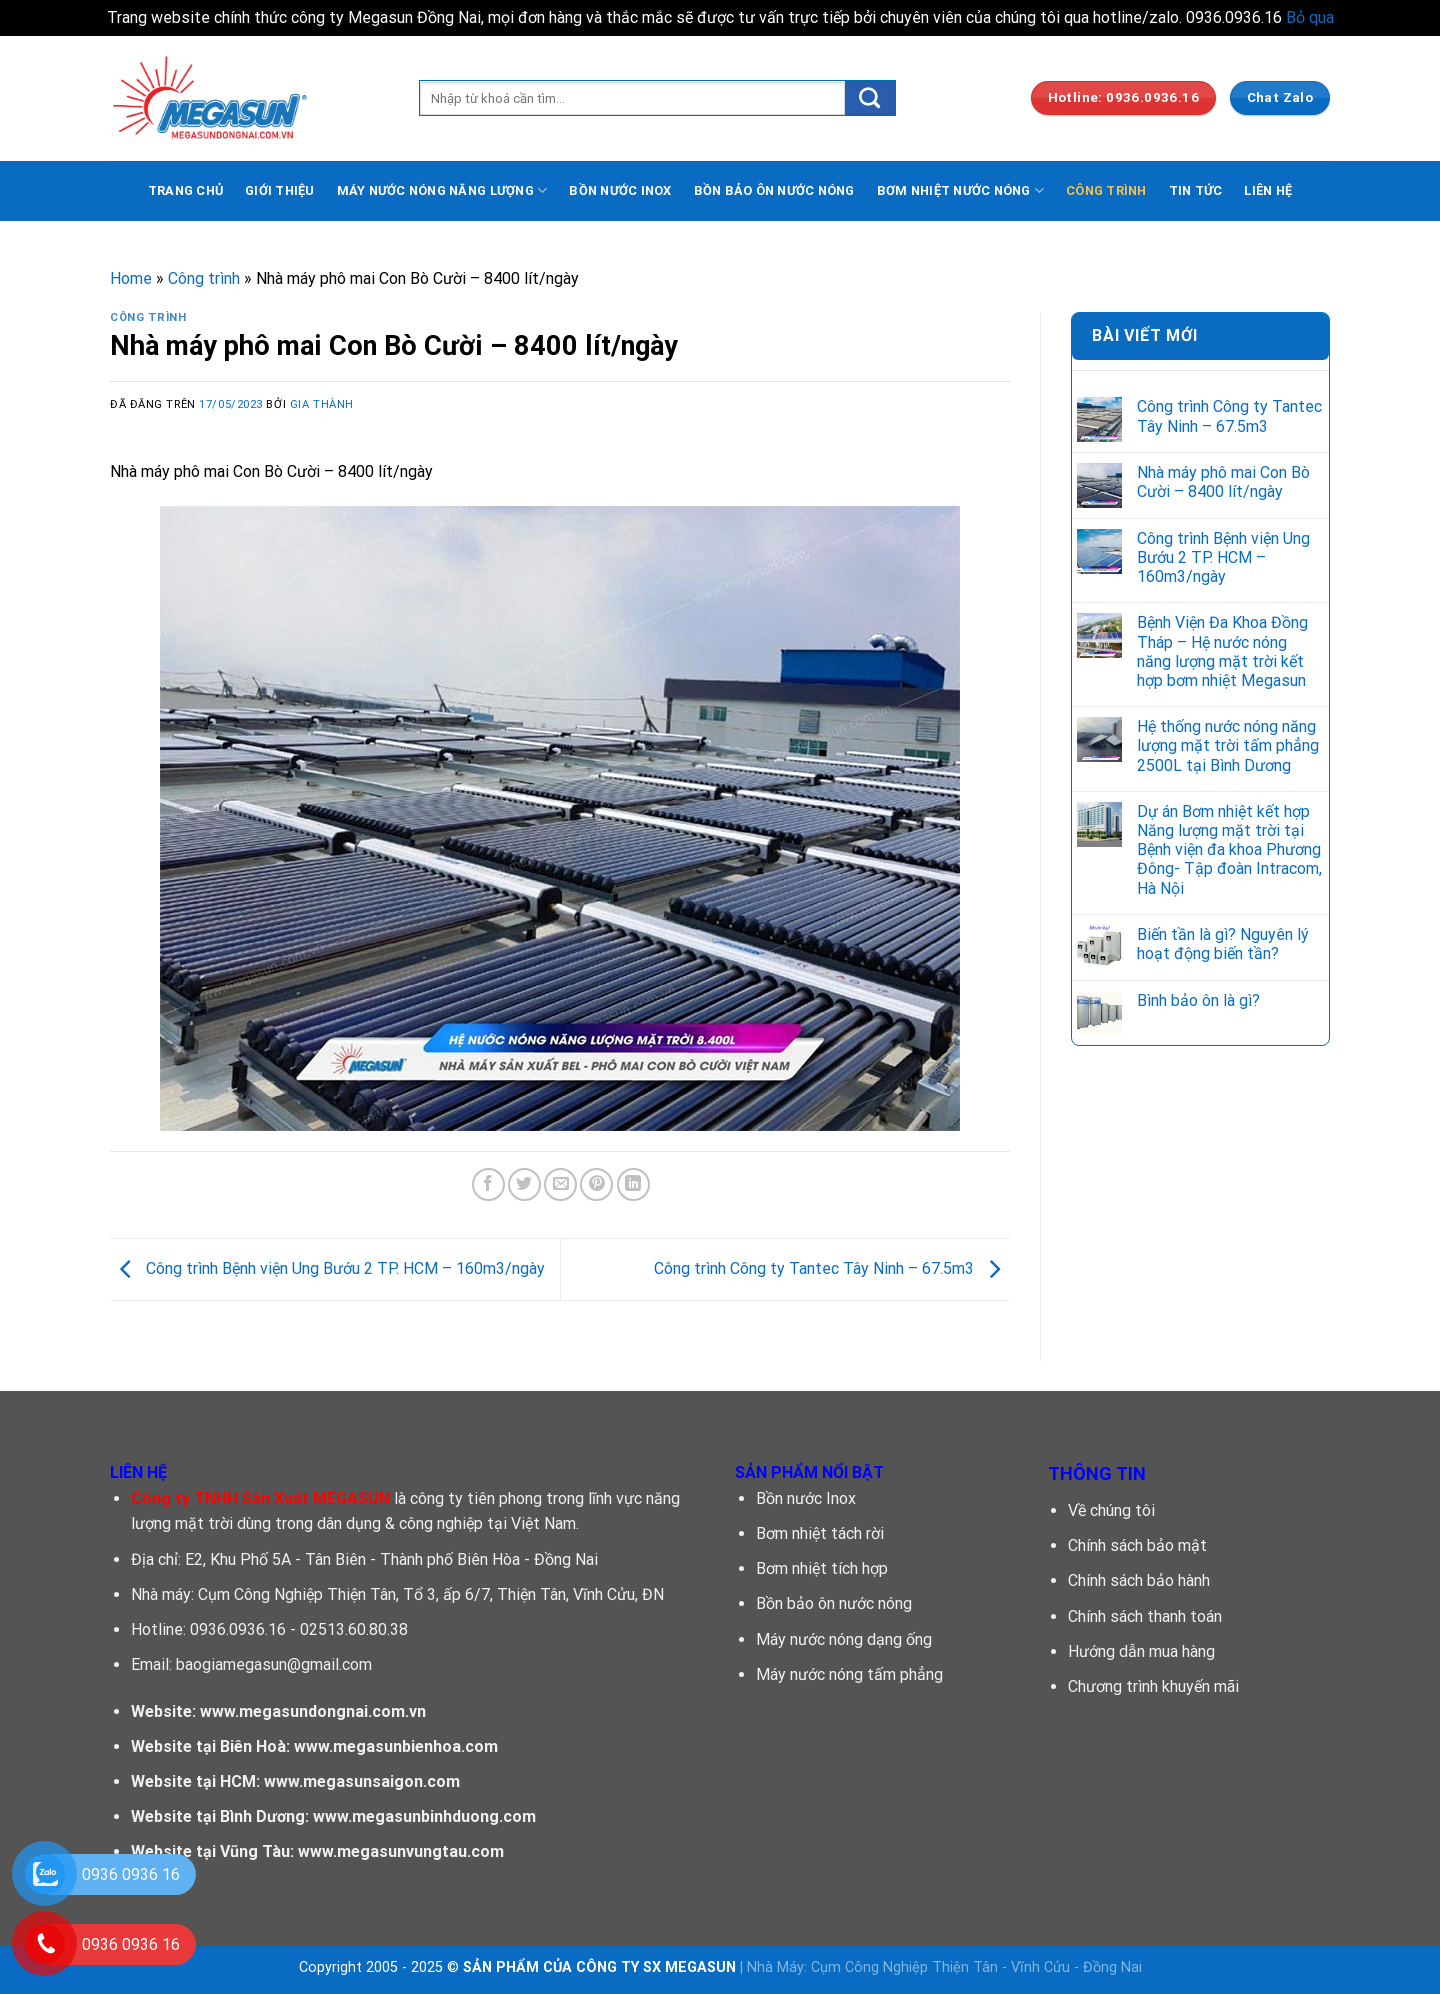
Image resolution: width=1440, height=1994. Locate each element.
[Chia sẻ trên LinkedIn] (633, 1184)
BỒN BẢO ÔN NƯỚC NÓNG (774, 190)
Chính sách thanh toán (1145, 1616)
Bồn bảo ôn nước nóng (834, 1603)
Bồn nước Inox (806, 1498)
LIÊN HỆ (1268, 190)
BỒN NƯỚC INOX (620, 190)
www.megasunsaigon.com (362, 1781)
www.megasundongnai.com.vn (313, 1711)
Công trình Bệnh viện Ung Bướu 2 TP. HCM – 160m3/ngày (327, 1268)
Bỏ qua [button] (1310, 17)
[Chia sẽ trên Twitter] (524, 1184)
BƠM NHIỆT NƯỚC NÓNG (960, 190)
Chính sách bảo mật (1137, 1545)
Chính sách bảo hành (1139, 1580)
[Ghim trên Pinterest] (596, 1184)
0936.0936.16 (238, 1629)
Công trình (204, 278)
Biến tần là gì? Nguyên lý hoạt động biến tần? (1223, 944)
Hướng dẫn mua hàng (1141, 1651)
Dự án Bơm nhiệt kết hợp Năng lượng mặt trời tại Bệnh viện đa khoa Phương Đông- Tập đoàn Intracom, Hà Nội (1229, 850)
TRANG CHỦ (185, 190)
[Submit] (870, 97)
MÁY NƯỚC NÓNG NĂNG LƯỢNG (442, 190)
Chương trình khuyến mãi (1153, 1686)
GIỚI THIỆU (280, 190)
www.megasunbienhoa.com (396, 1746)
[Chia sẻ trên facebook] (488, 1184)
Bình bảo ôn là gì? (1198, 1000)
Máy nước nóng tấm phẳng (849, 1674)
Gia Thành (322, 404)
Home (131, 278)
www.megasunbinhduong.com (424, 1816)
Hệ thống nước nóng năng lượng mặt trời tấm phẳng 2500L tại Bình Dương (1228, 745)
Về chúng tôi (1111, 1510)
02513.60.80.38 (354, 1629)
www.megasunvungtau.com (401, 1851)
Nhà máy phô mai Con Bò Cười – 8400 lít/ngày (1223, 482)
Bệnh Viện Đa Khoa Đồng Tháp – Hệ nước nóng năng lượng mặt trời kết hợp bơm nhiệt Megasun (1222, 651)
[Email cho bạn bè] (560, 1184)
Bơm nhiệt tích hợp (822, 1568)
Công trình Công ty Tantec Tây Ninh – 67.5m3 (832, 1268)
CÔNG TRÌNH (1106, 190)
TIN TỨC (1196, 190)
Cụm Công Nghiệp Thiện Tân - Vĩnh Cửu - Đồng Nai (976, 1967)
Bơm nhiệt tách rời (820, 1533)
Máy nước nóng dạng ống (844, 1639)
